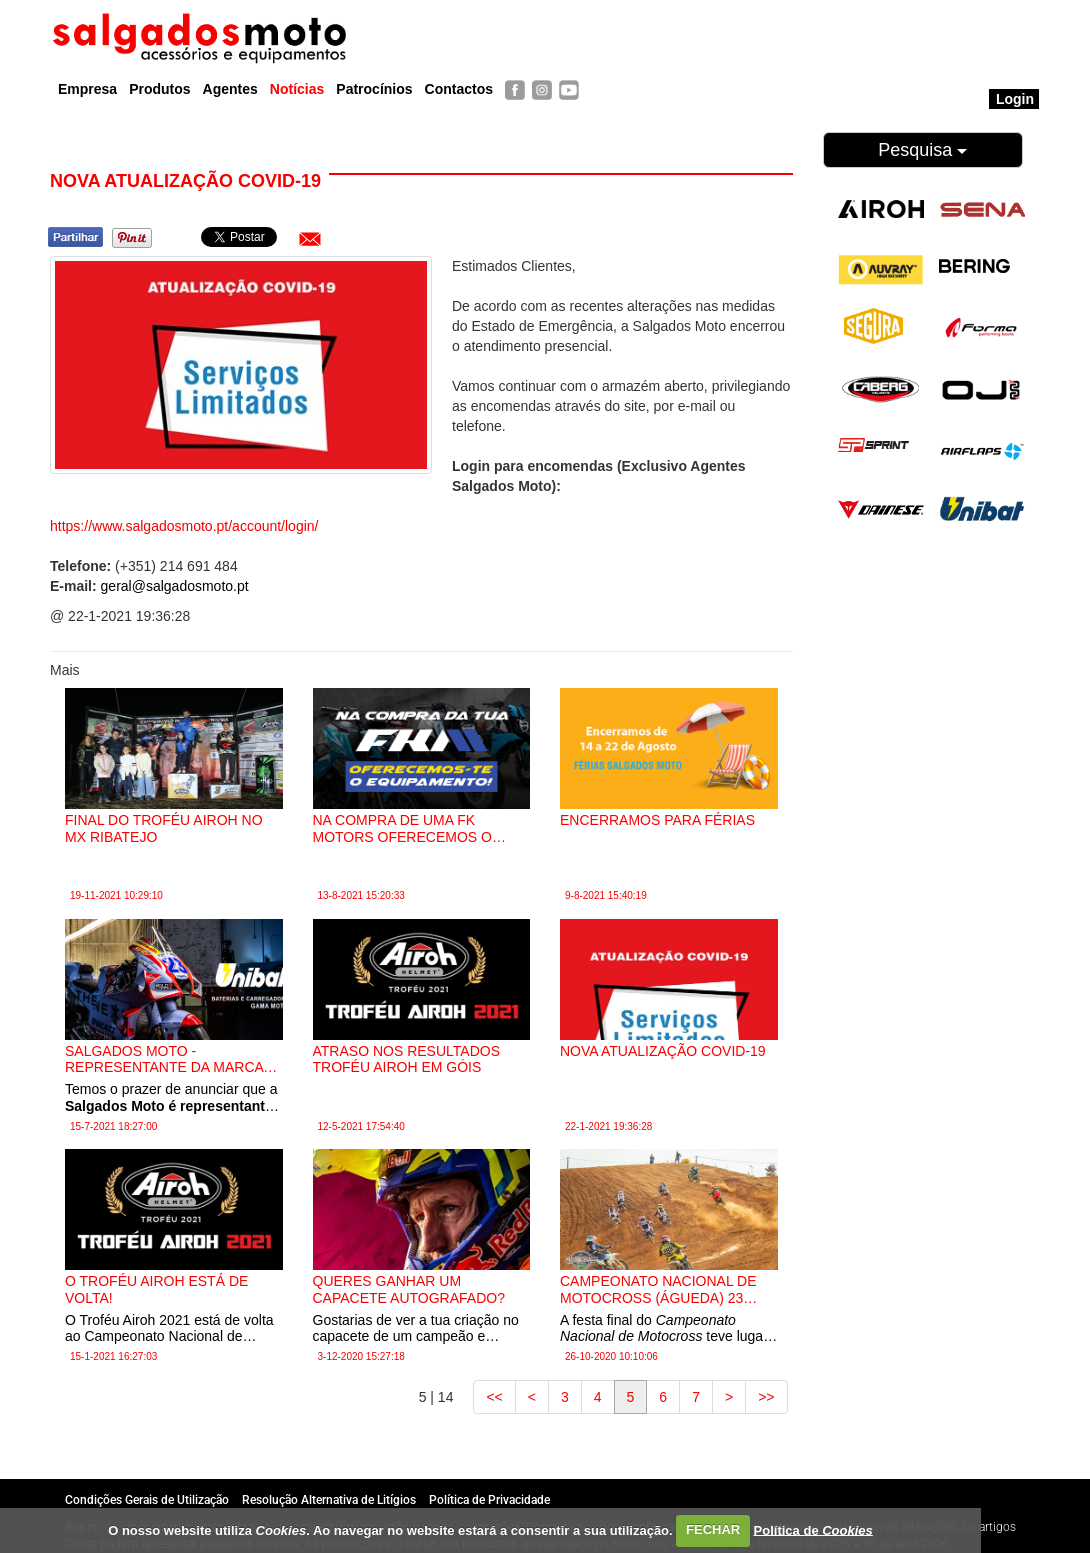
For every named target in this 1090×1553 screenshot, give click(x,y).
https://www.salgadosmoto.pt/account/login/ (184, 526)
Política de (813, 1529)
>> (766, 1397)
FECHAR (713, 1529)
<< (494, 1397)
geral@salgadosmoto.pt (175, 586)
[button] (310, 239)
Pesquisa (922, 150)
